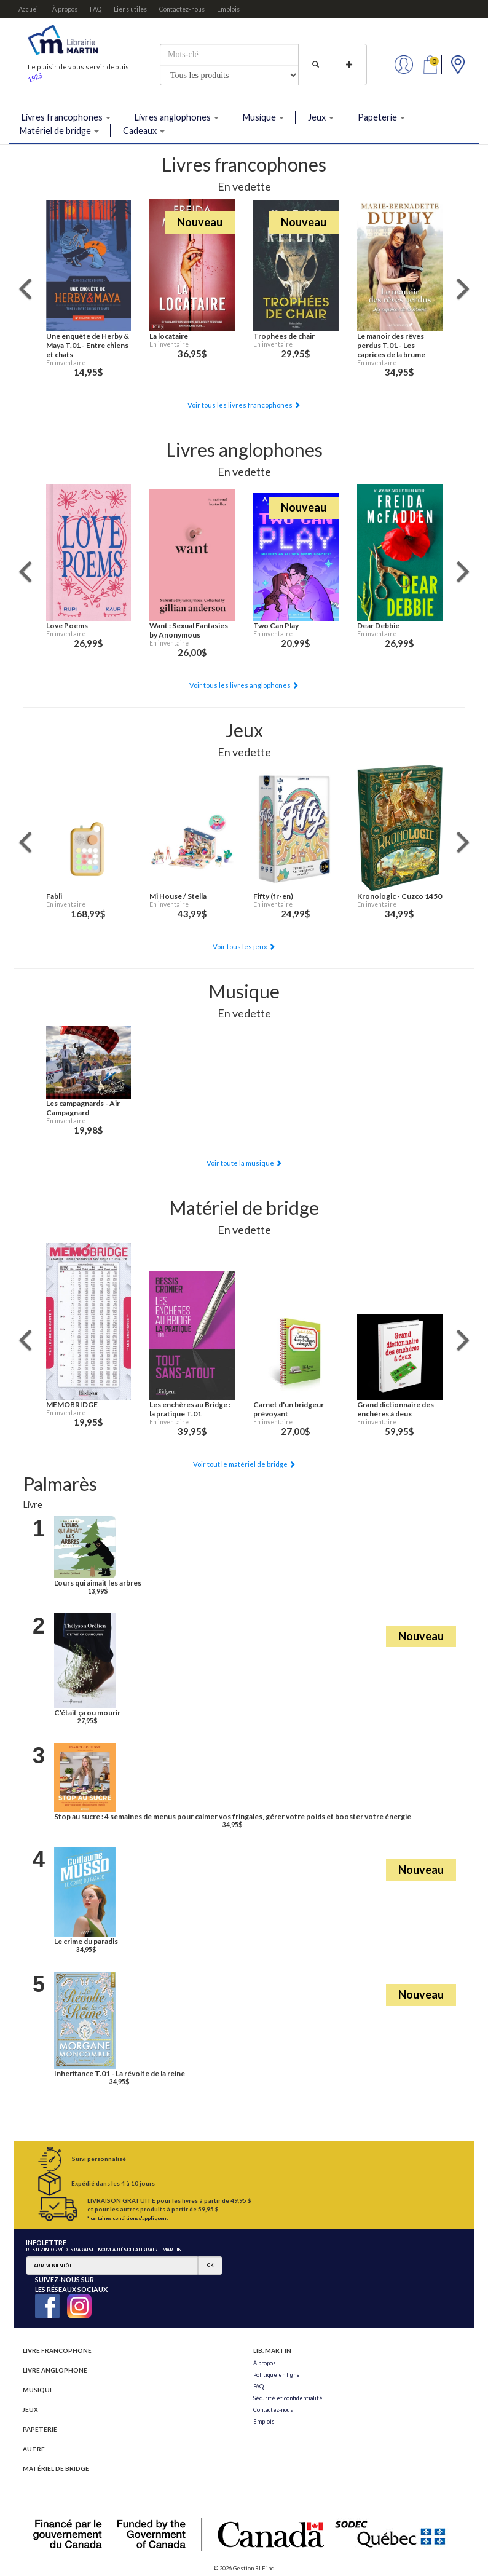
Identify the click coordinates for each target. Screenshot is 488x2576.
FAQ (95, 9)
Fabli (54, 896)
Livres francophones (66, 117)
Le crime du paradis (86, 1941)
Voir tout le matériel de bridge (244, 1464)
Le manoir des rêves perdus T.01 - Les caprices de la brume (391, 345)
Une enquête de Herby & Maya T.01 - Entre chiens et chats (87, 345)
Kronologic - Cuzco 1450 (399, 896)
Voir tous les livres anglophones (244, 685)
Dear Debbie (378, 625)
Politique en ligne (276, 2374)
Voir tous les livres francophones (244, 405)
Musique (263, 117)
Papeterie (381, 117)
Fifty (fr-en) (273, 896)
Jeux (321, 117)
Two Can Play (276, 625)
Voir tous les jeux (244, 946)
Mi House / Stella (178, 896)
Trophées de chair (284, 336)
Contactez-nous (182, 9)
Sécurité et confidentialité (288, 2398)
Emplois (228, 9)
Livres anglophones (177, 117)
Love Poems (67, 625)
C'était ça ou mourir (87, 1712)
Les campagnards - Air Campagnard (83, 1108)
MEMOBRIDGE (72, 1404)
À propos (64, 9)
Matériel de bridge (59, 130)
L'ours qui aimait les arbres (97, 1582)
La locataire (168, 336)
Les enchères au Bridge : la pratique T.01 (189, 1409)
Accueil (29, 9)
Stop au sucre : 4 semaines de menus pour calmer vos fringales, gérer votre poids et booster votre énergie (232, 1816)
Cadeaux (144, 130)
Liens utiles (130, 9)
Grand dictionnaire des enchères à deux (395, 1409)
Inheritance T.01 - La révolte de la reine (119, 2073)
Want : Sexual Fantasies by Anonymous (188, 630)
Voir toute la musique (244, 1163)
